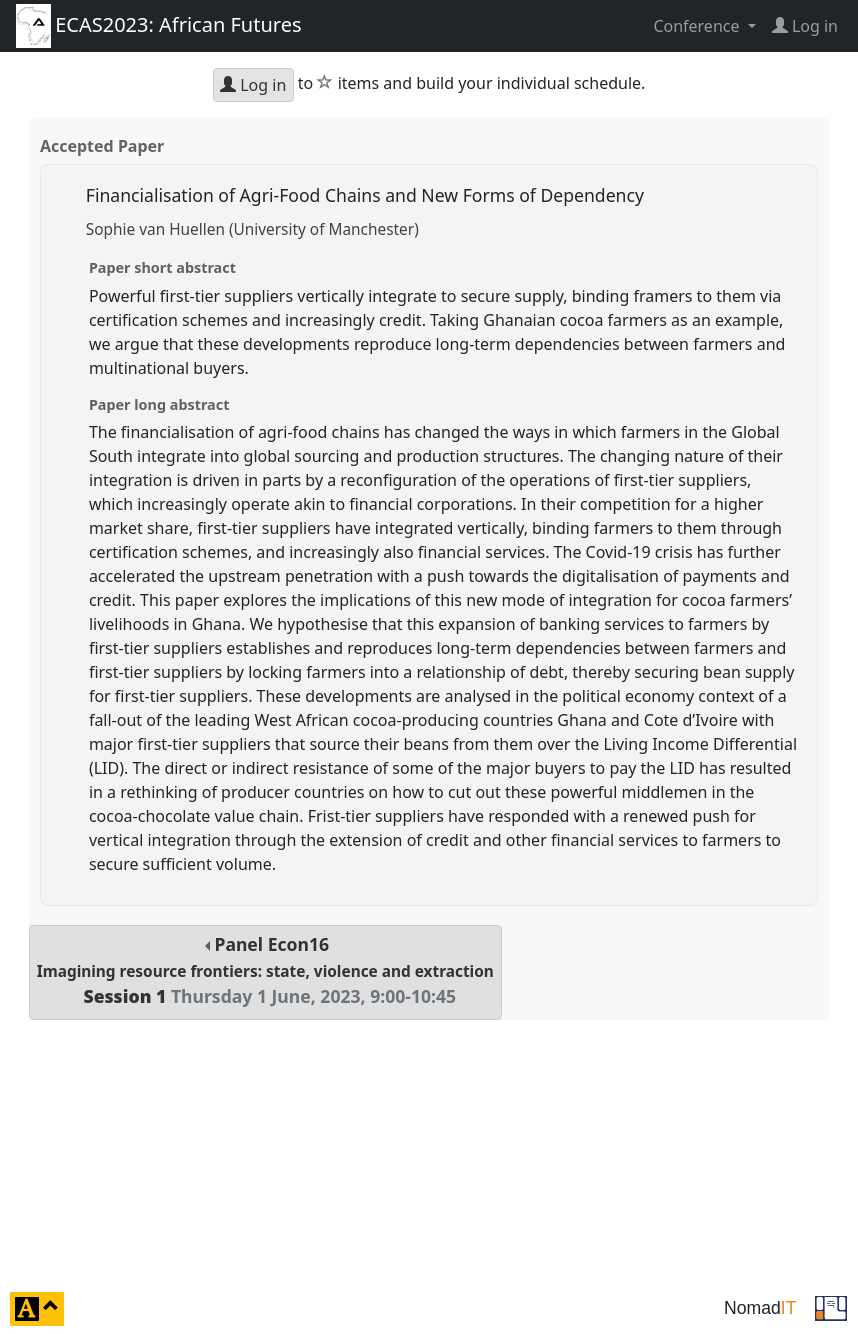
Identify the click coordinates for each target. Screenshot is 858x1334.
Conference (698, 26)
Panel (265, 970)
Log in (253, 85)
